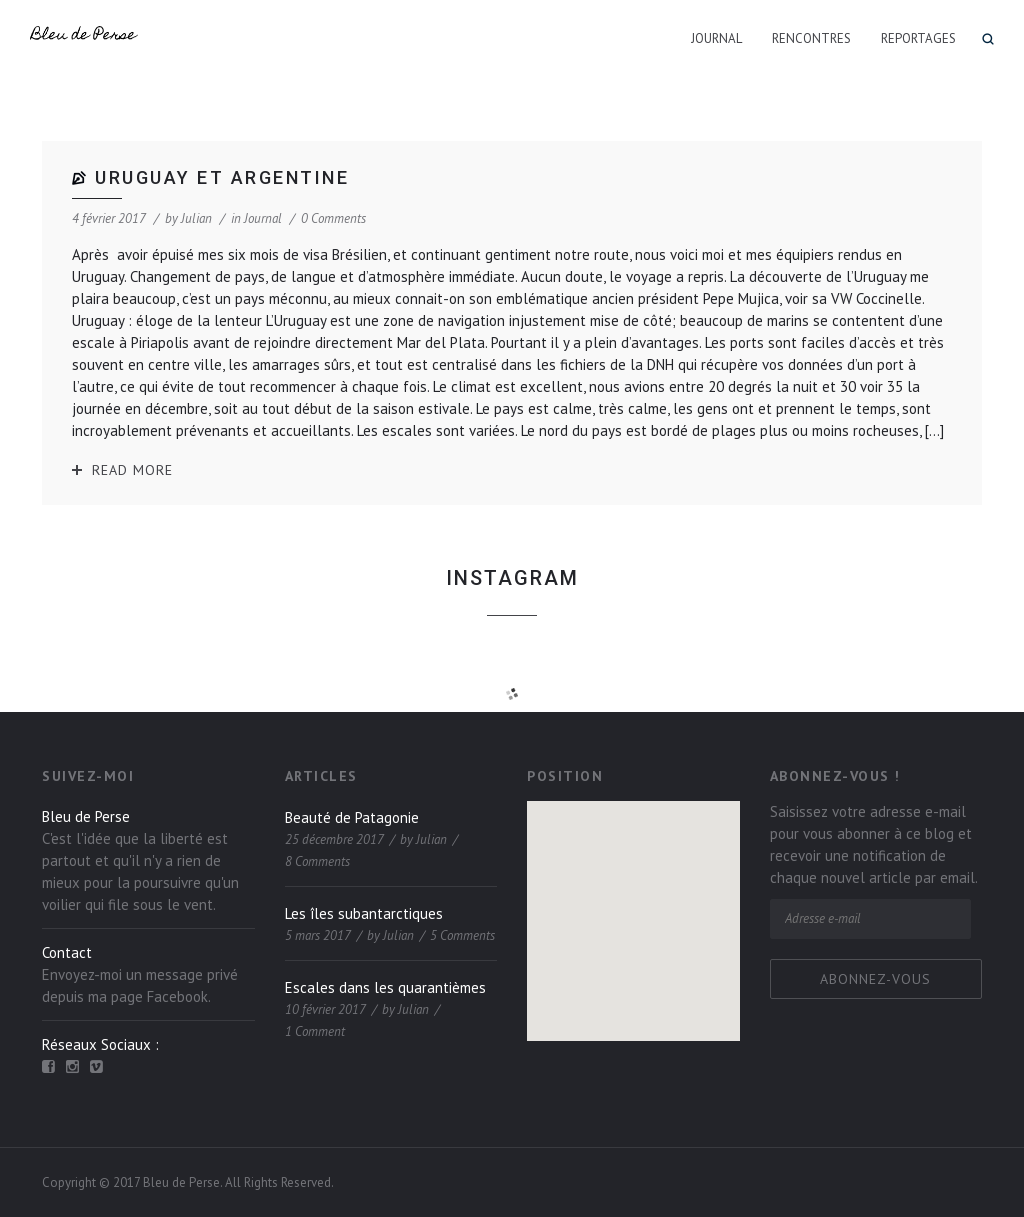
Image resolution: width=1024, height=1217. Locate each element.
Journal (716, 38)
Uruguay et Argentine (222, 177)
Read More (132, 470)
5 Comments (462, 935)
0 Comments (333, 218)
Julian (196, 218)
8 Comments (317, 861)
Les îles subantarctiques (364, 913)
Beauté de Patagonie (352, 817)
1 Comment (315, 1031)
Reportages (918, 38)
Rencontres (811, 38)
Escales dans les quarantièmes (385, 987)
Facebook (177, 996)
